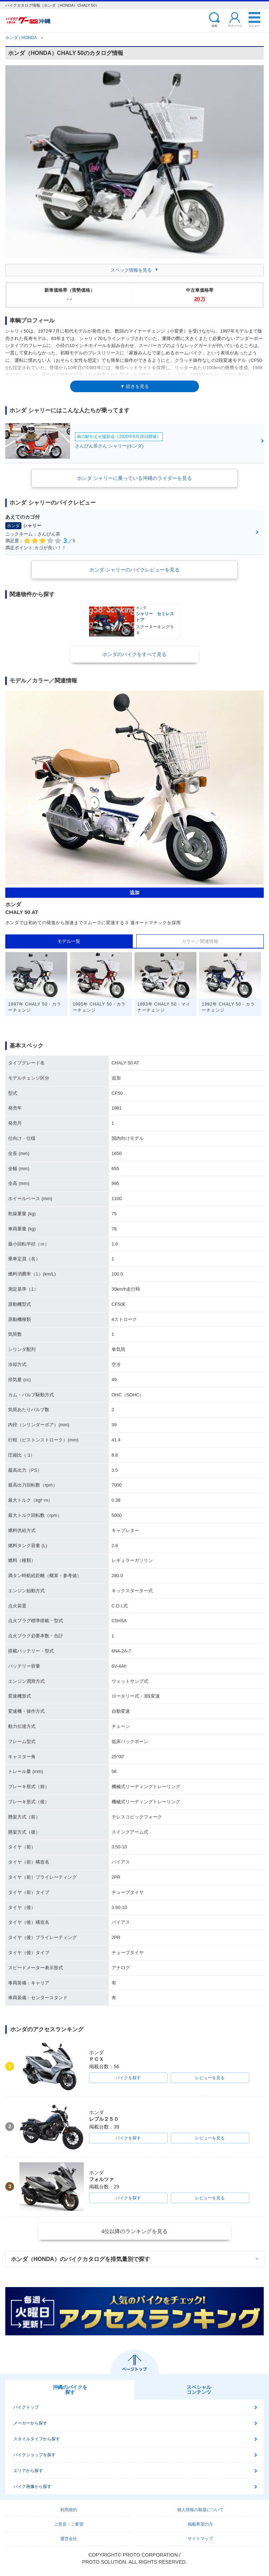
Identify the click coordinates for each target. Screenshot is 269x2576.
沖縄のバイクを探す (70, 2389)
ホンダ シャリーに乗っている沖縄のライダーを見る (134, 478)
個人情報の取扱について (200, 2509)
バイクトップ (26, 2407)
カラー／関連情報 (200, 941)
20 (199, 299)
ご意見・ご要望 (68, 2524)
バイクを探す (128, 2077)
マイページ (235, 25)
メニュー (254, 25)
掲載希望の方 (200, 2524)
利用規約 (68, 2509)
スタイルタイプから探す (36, 2438)
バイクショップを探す (34, 2454)
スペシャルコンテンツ (199, 2389)
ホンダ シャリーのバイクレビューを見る (134, 570)
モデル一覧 (68, 941)
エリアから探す (28, 2470)
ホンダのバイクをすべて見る (134, 654)
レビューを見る (210, 2077)
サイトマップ (200, 2538)
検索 (214, 25)
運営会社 (68, 2538)
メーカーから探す (30, 2423)
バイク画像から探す (32, 2486)
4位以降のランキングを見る (134, 2231)
